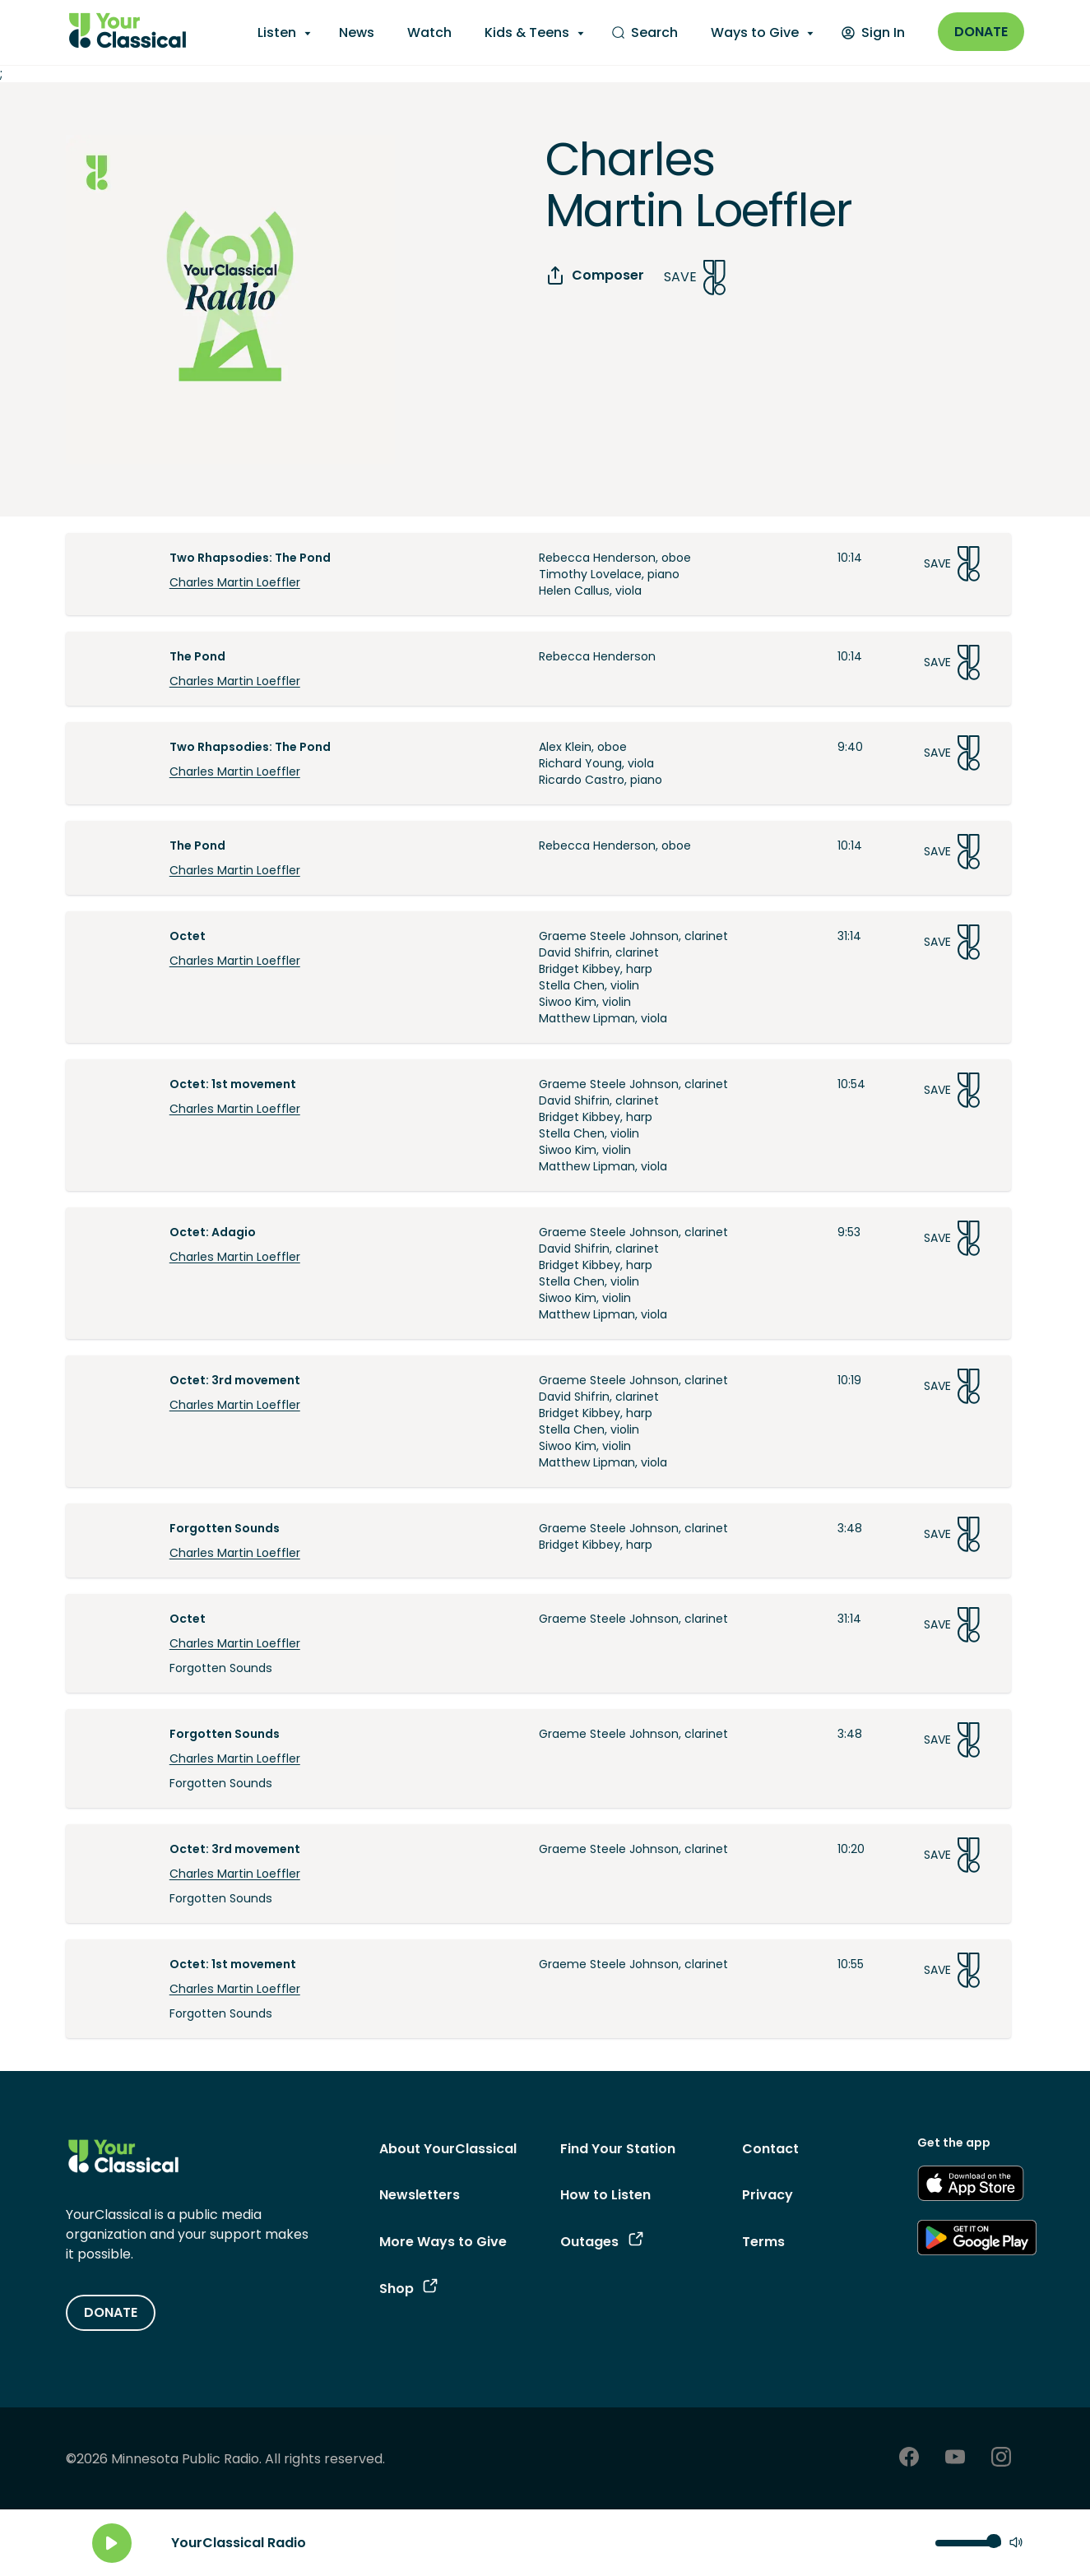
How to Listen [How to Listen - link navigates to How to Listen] (605, 2194)
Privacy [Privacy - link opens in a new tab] (767, 2194)
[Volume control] (968, 2543)
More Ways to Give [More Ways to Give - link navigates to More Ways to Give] (443, 2241)
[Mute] (1016, 2543)
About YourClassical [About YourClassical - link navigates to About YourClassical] (448, 2148)
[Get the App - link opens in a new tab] (970, 2186)
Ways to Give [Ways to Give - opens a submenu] (755, 32)
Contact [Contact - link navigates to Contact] (770, 2148)
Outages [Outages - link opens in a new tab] (601, 2241)
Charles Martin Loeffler (234, 582)
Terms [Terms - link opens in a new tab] (763, 2241)
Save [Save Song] (695, 277)
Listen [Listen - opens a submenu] (276, 32)
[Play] (112, 2543)
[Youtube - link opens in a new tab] (955, 2458)
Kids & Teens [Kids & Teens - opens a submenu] (527, 32)
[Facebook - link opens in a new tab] (909, 2459)
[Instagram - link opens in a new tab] (1001, 2459)
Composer (594, 275)
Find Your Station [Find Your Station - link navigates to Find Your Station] (617, 2148)
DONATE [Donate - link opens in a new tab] (110, 2312)
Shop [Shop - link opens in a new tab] (408, 2288)
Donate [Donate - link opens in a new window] (981, 31)
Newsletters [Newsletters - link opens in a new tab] (419, 2194)
